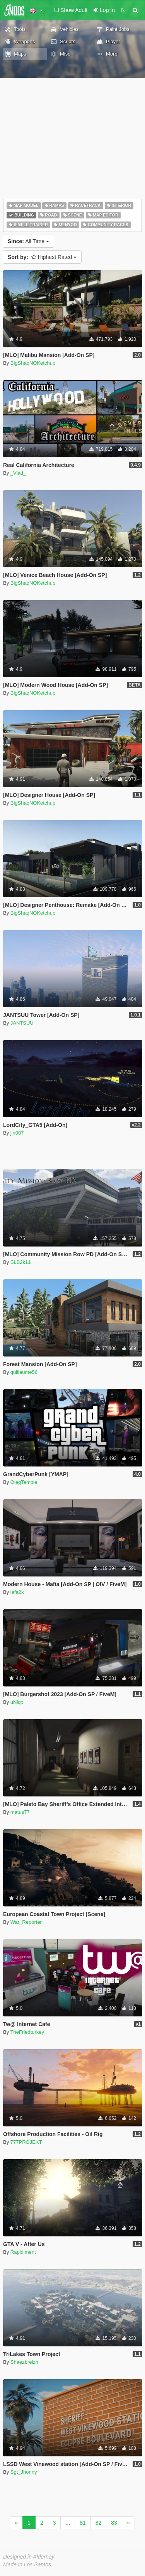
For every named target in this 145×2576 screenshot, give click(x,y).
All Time (28, 241)
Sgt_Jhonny (23, 2472)
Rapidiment (23, 2252)
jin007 (17, 1133)
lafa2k (17, 1592)
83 (114, 2523)
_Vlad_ (18, 473)
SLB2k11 (20, 1262)
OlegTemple (23, 1482)
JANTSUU (22, 1023)
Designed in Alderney (29, 2557)
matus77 (20, 1812)
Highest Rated (42, 257)
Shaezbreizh (24, 2362)
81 (83, 2523)
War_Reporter (26, 1922)
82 (99, 2523)
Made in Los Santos (27, 2564)
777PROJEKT (26, 2142)
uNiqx (16, 1702)
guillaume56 (24, 1372)
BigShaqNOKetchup (32, 363)
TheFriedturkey (27, 2032)
